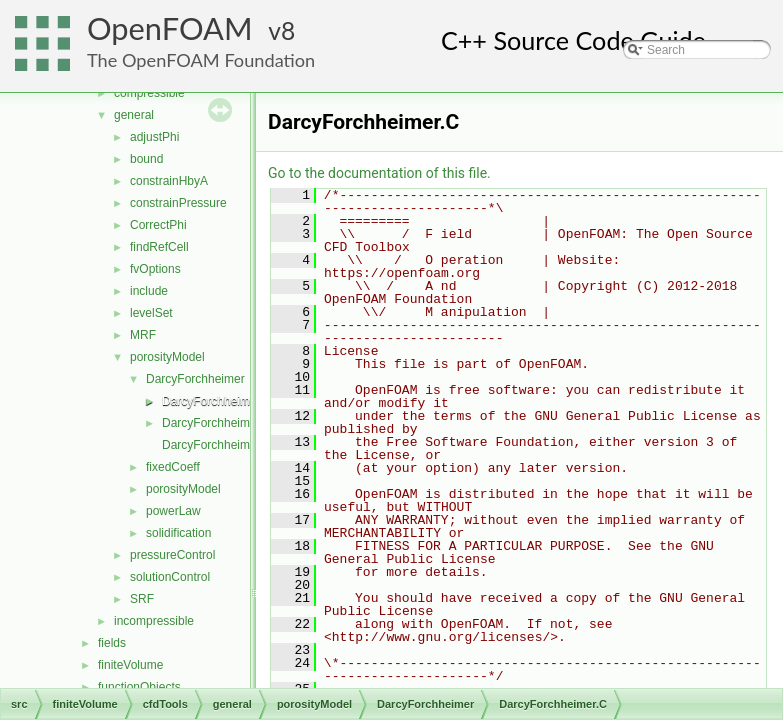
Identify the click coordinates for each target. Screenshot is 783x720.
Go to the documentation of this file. (379, 173)
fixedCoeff (173, 467)
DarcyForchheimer (195, 379)
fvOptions (155, 269)
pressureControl (172, 555)
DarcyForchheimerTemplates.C (244, 445)
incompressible (154, 621)
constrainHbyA (169, 181)
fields (112, 643)
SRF (142, 599)
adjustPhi (154, 137)
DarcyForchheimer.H (217, 423)
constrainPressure (178, 203)
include (149, 291)
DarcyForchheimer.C (217, 401)
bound (146, 159)
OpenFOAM (170, 28)
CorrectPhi (158, 225)
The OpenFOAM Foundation (201, 60)
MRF (143, 335)
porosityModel (167, 357)
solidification (178, 533)
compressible (149, 93)
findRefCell (159, 247)
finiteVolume (130, 665)
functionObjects (139, 687)
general (134, 115)
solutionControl (170, 577)
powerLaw (173, 511)
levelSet (151, 313)
